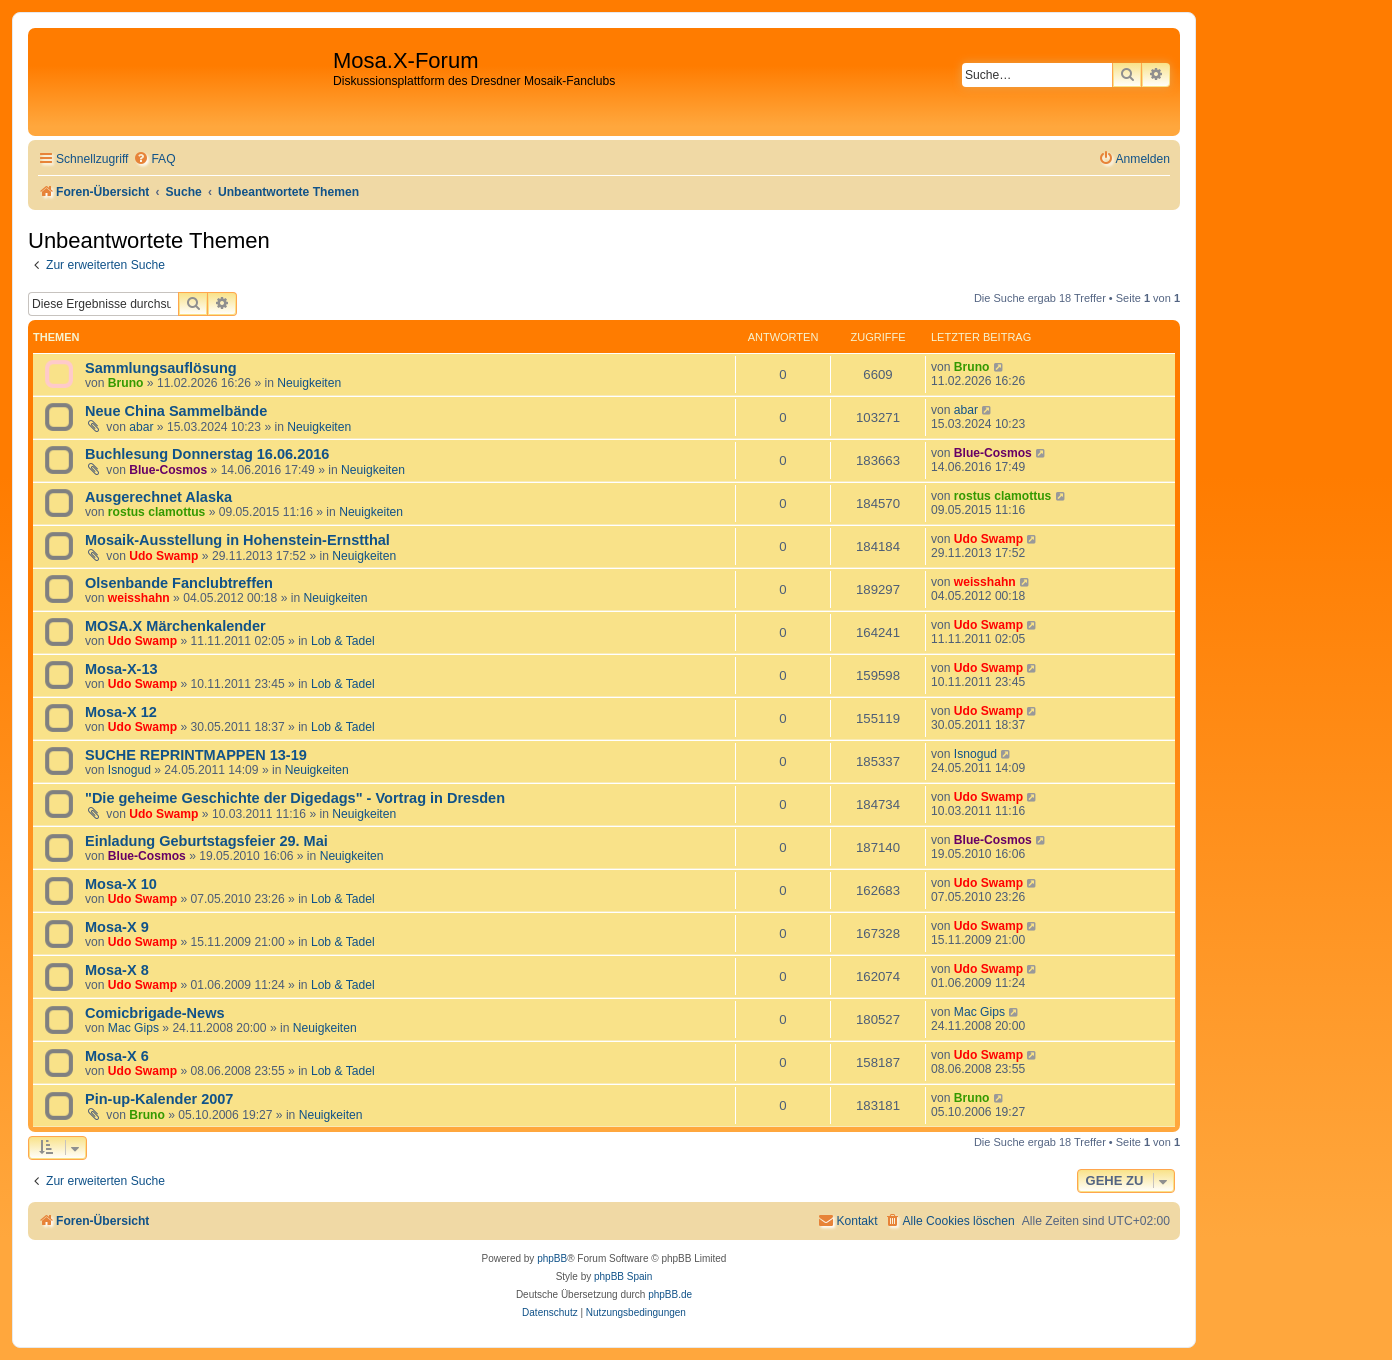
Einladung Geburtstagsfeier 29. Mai (206, 841)
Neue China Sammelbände (176, 411)
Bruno (126, 383)
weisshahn (139, 598)
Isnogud (129, 770)
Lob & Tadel (343, 641)
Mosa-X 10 (121, 884)
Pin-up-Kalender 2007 (159, 1099)
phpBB (552, 1258)
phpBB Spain (623, 1276)
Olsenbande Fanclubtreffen (179, 583)
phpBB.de (670, 1294)
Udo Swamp (163, 556)
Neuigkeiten (309, 383)
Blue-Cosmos (168, 470)
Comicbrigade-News (155, 1013)
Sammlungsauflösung (161, 368)
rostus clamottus (156, 512)
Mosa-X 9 (117, 927)
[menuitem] (154, 159)
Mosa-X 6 (117, 1056)
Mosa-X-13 (121, 669)
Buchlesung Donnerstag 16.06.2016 (207, 454)
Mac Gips (133, 1028)
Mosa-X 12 (121, 712)
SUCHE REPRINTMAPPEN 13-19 (196, 755)
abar (141, 427)
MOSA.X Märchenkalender (175, 626)
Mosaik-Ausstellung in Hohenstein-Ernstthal (237, 540)
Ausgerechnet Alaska (158, 497)
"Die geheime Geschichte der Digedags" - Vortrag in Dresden (295, 798)
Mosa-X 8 (117, 970)
